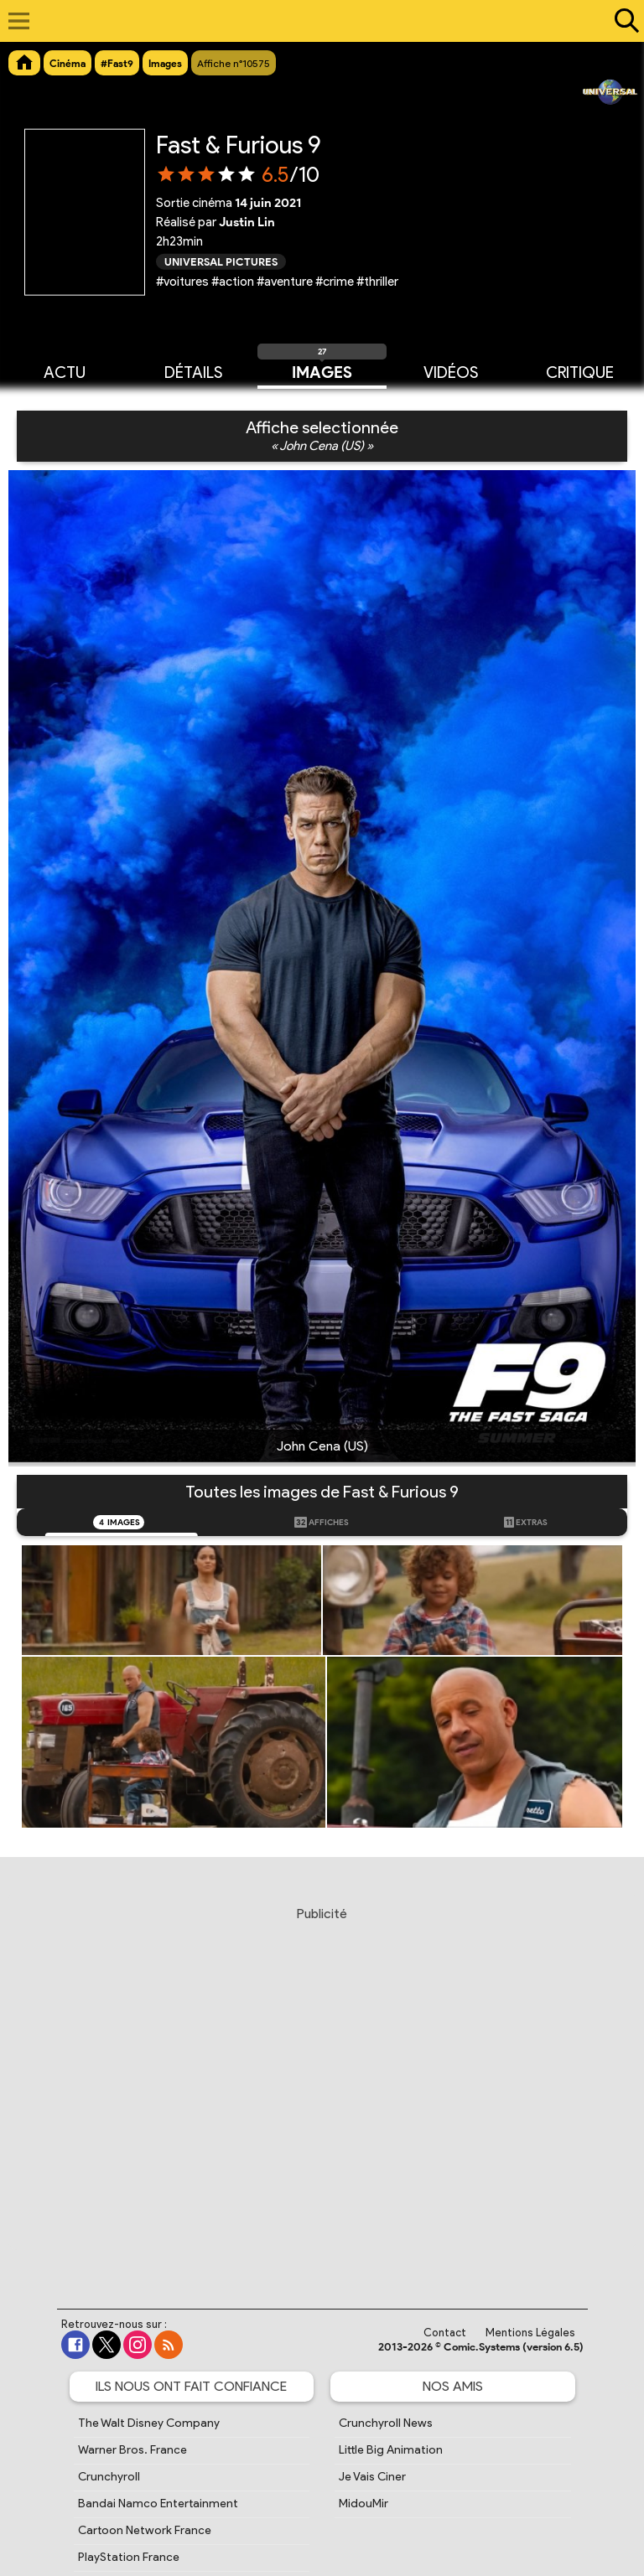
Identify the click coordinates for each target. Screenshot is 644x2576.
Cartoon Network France (144, 2530)
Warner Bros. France (132, 2450)
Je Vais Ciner (372, 2477)
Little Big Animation (391, 2450)
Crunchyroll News (386, 2423)
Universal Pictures (221, 261)
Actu (65, 371)
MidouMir (363, 2503)
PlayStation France (128, 2557)
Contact (444, 2332)
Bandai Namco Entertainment (158, 2503)
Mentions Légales (530, 2332)
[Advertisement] (324, 2091)
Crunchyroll (109, 2477)
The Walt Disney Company (149, 2423)
